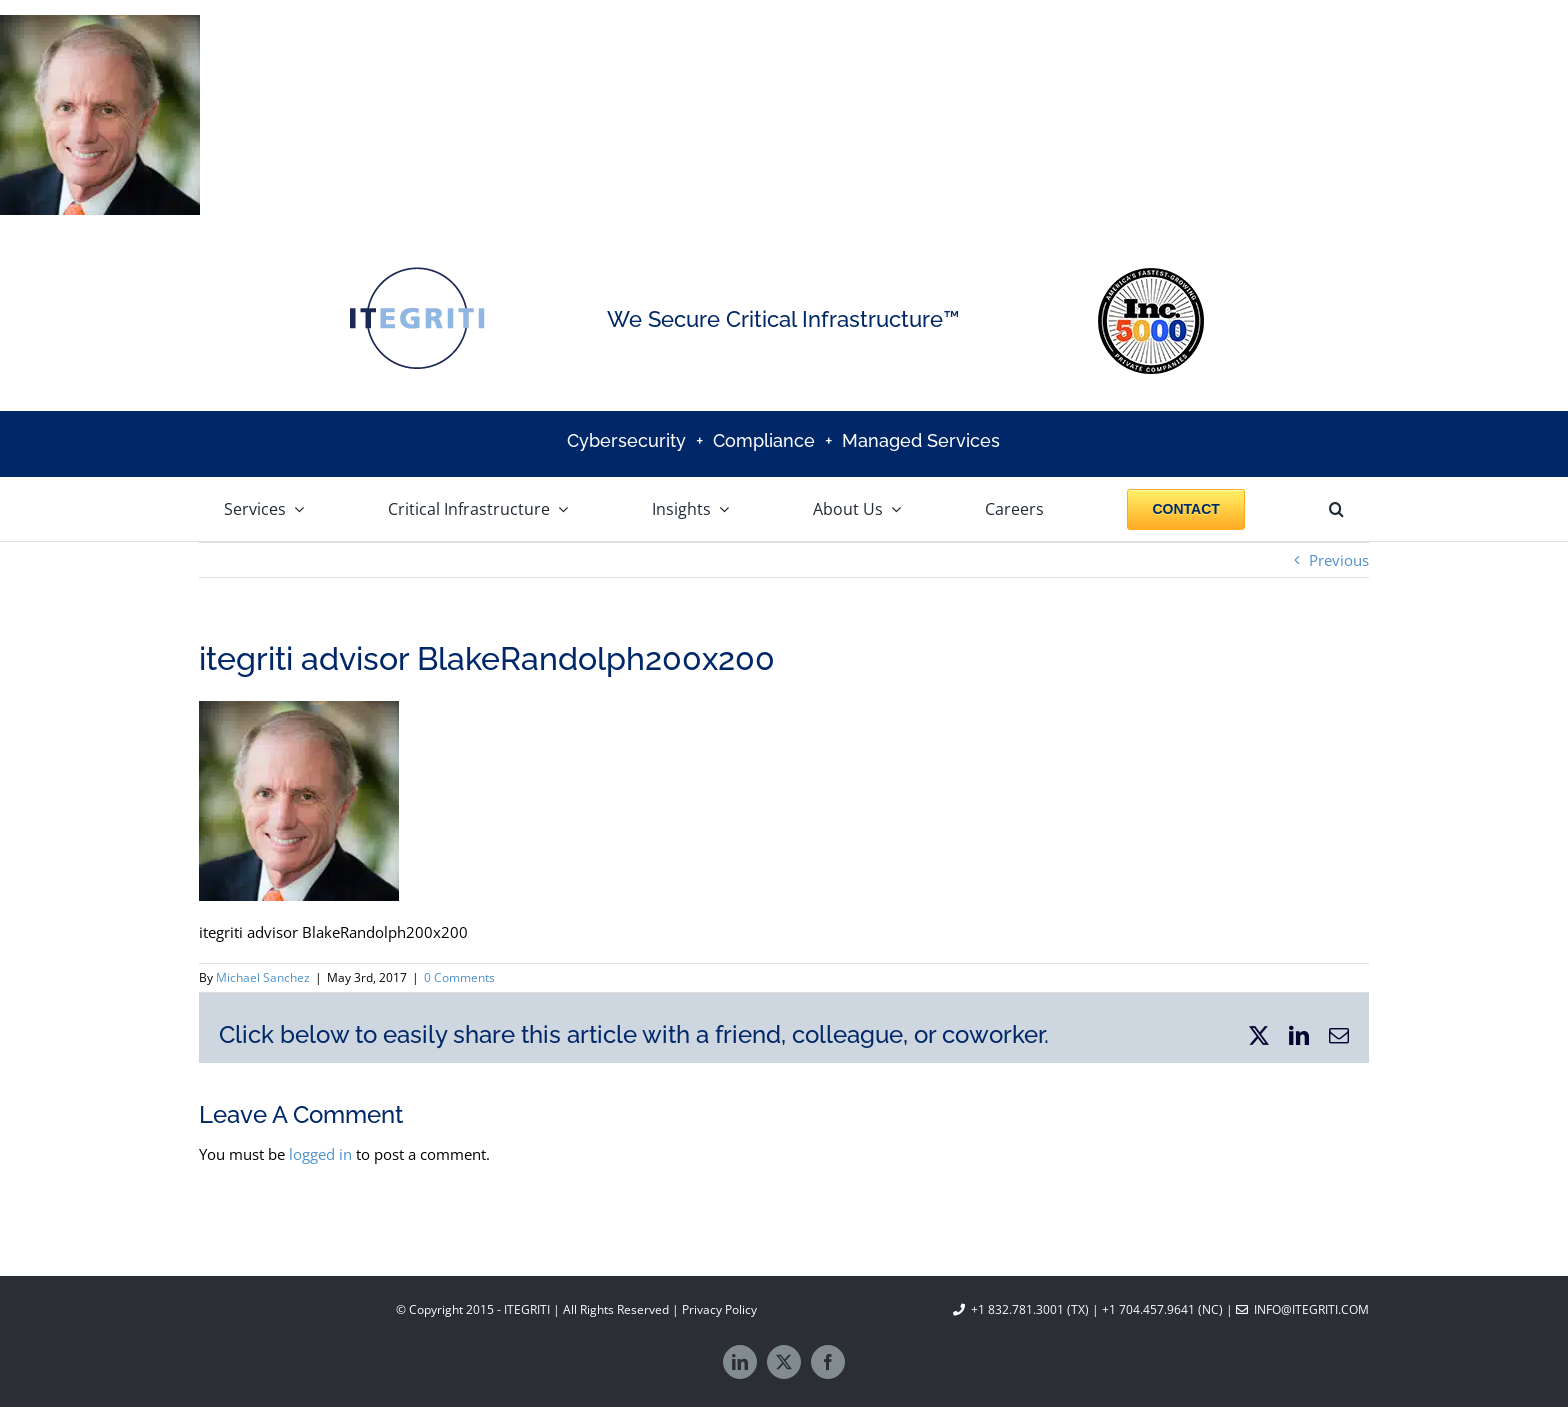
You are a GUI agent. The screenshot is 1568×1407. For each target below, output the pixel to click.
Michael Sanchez (263, 977)
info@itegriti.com (1302, 1309)
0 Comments (459, 977)
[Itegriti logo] (417, 272)
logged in (320, 1154)
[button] (1336, 509)
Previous (1339, 560)
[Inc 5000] (1151, 275)
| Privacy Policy (713, 1309)
